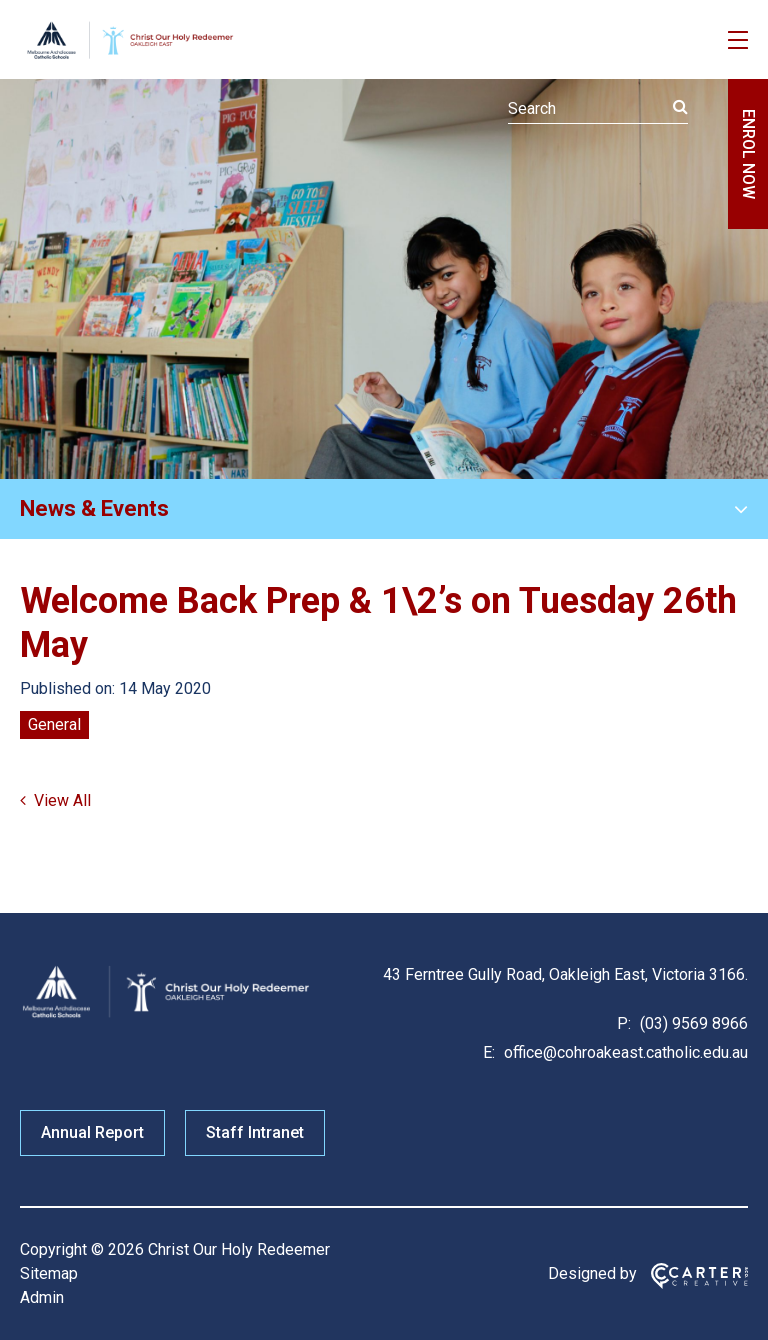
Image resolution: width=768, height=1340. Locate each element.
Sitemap (49, 1273)
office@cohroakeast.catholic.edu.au (624, 1052)
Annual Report (92, 1132)
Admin (42, 1297)
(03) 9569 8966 (692, 1023)
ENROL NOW (748, 154)
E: (489, 1052)
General (54, 724)
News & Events (94, 508)
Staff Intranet (255, 1132)
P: (624, 1023)
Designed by (592, 1273)
